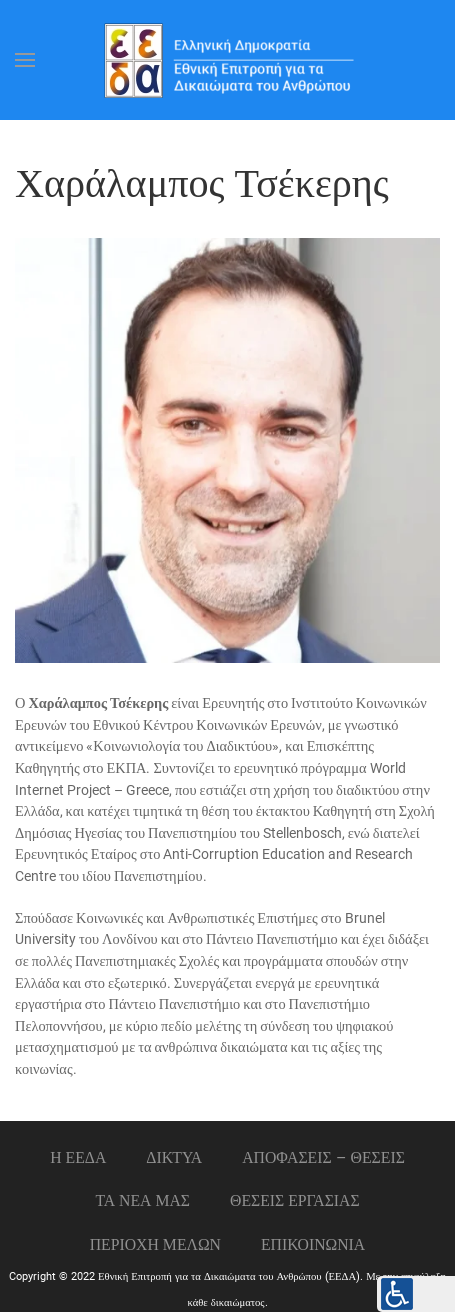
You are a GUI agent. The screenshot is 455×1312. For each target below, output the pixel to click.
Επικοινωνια (313, 1244)
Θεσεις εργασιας (295, 1200)
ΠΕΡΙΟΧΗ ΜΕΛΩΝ (155, 1244)
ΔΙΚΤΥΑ (174, 1157)
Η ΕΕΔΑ (78, 1157)
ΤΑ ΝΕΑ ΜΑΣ (142, 1200)
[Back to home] (228, 60)
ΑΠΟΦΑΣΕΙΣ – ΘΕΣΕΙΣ (323, 1157)
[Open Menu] (25, 60)
